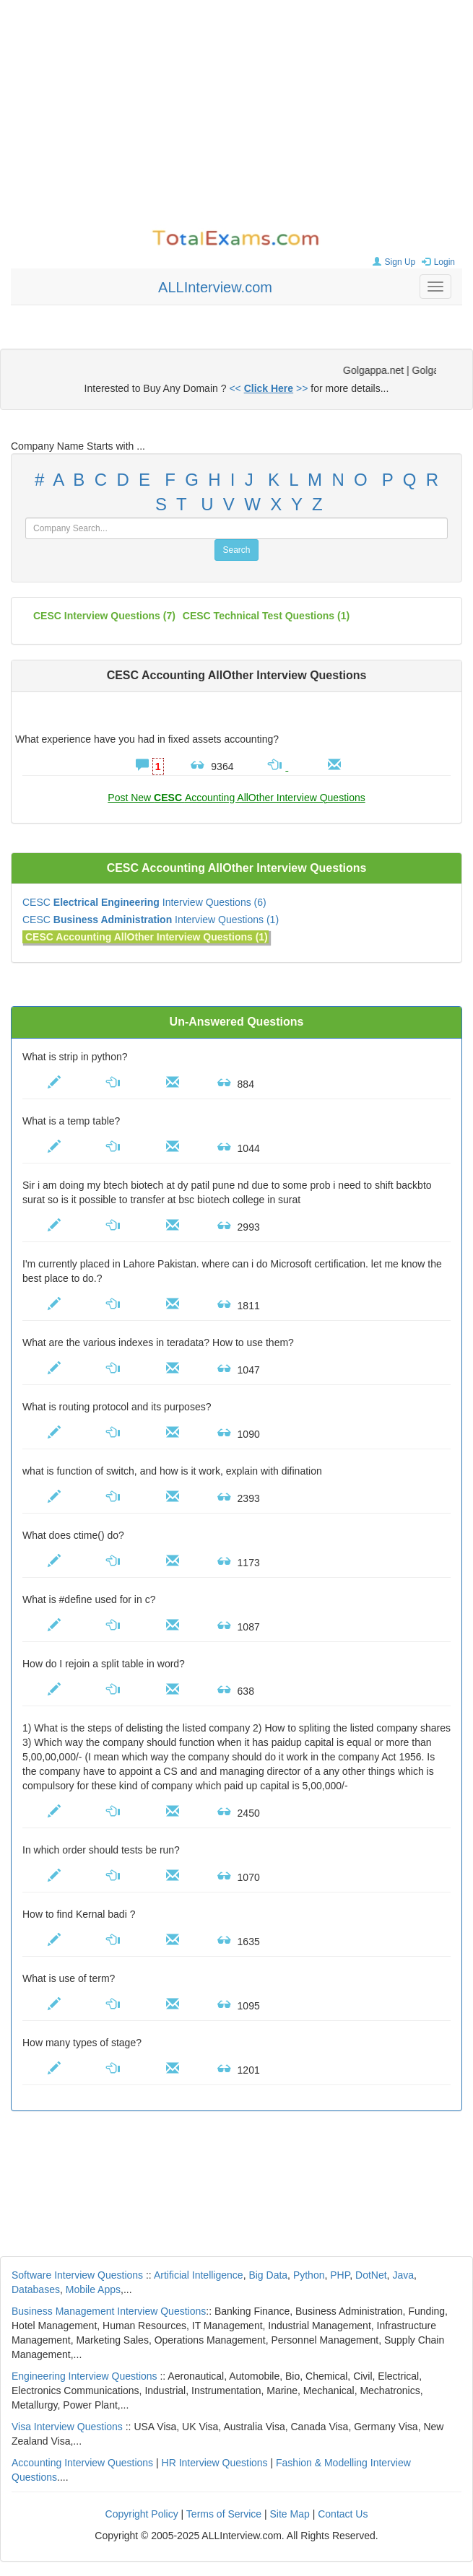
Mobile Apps (93, 2289)
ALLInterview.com (215, 287)
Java (403, 2275)
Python (309, 2275)
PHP (340, 2275)
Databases (36, 2289)
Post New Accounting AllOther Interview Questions (236, 797)
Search (236, 550)
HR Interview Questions (215, 2462)
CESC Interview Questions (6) (144, 902)
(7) (104, 615)
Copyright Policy (141, 2514)
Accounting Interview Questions (82, 2462)
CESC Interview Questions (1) (150, 919)
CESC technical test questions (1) (266, 615)
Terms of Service (223, 2514)
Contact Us (343, 2514)
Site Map (290, 2514)
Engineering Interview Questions (84, 2376)
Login (436, 262)
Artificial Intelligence (198, 2275)
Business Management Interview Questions (109, 2311)
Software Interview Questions (77, 2275)
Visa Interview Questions (67, 2426)
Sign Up (392, 262)
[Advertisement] (236, 115)
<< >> (268, 388)
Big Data (267, 2275)
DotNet (371, 2275)
